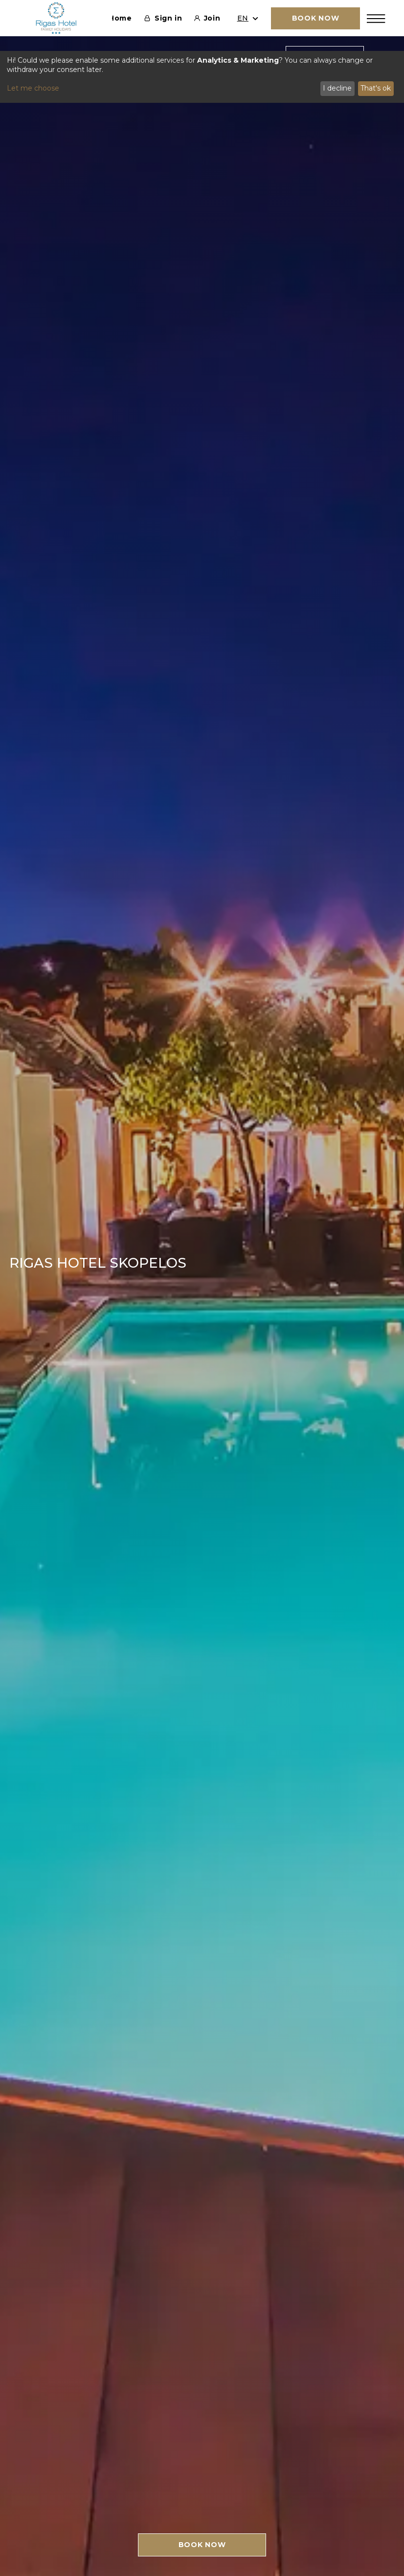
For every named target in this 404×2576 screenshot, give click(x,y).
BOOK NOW (202, 2544)
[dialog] (202, 77)
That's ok (375, 88)
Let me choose (33, 88)
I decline (337, 88)
